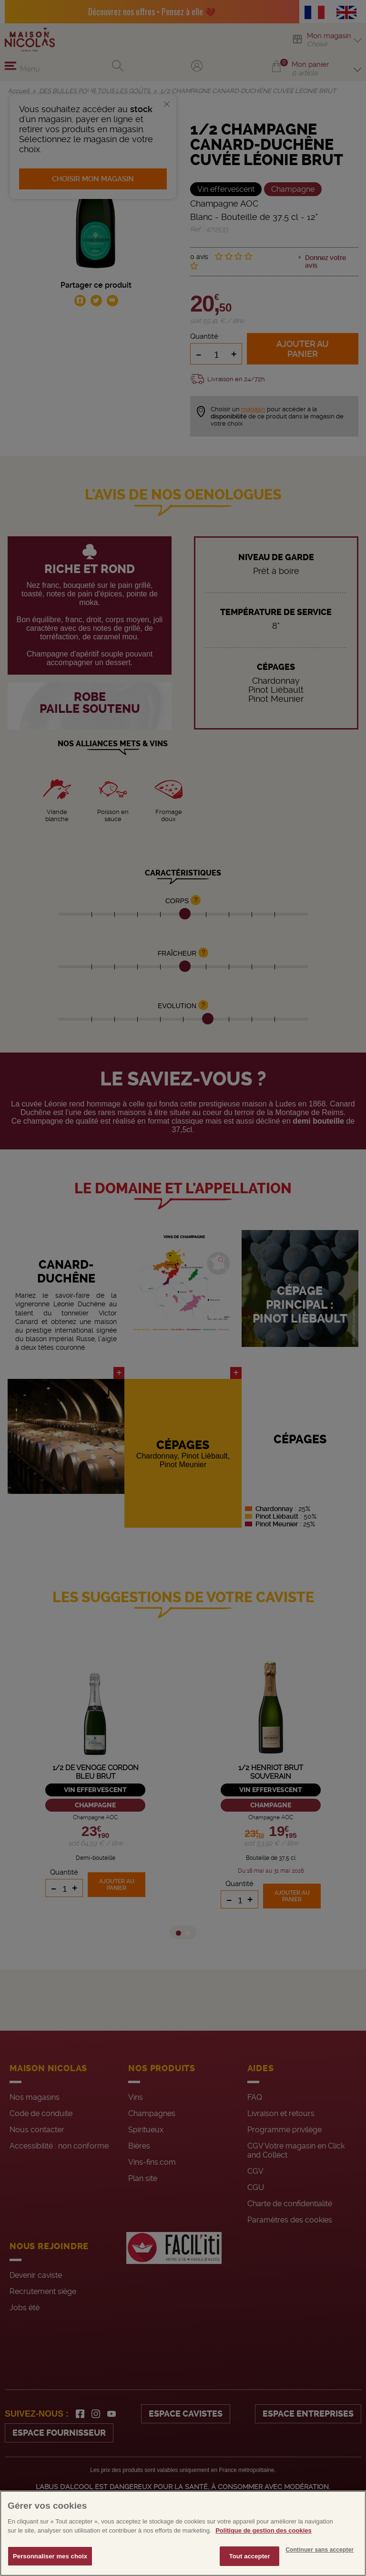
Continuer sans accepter (319, 2566)
